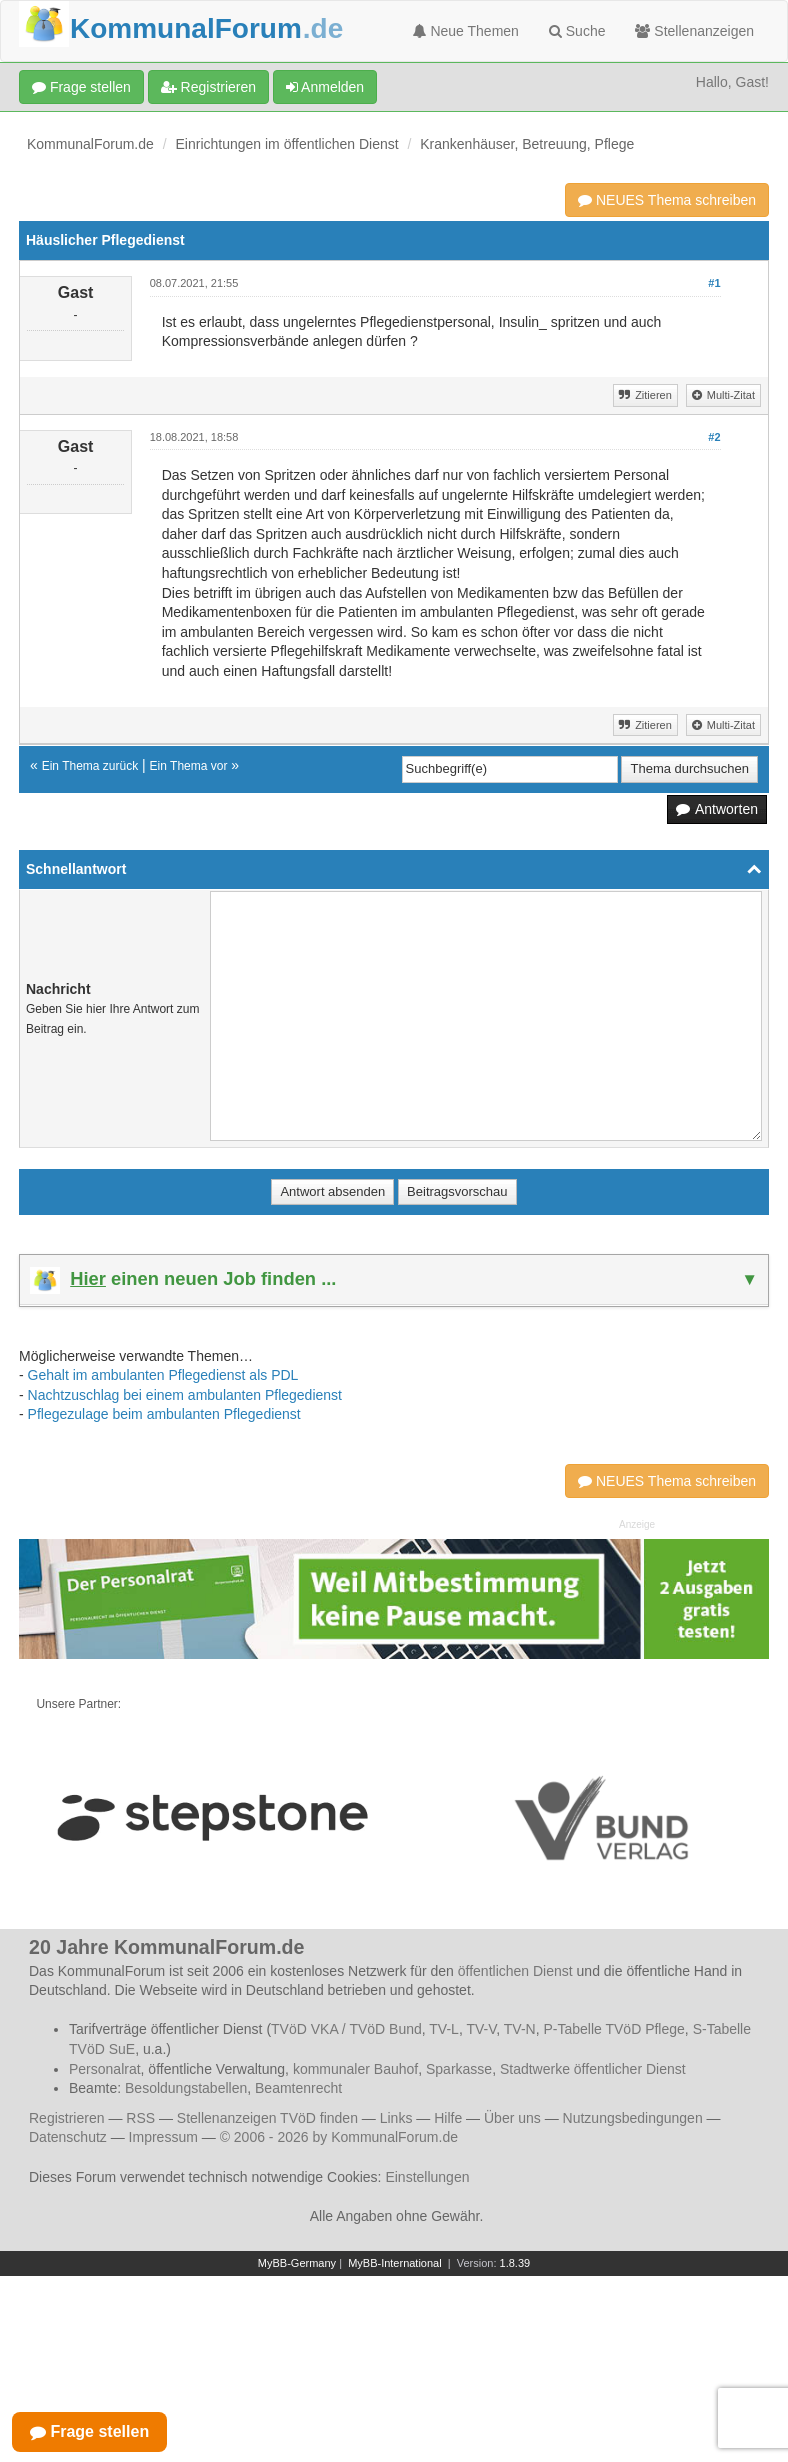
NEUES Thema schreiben (667, 200)
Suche (577, 31)
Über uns (512, 2118)
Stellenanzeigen (694, 31)
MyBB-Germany (297, 2263)
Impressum (163, 2137)
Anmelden (325, 87)
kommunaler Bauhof (355, 2069)
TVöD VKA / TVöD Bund (346, 2029)
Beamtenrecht (298, 2088)
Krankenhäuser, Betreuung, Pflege (527, 144)
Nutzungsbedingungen (633, 2118)
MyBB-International (395, 2263)
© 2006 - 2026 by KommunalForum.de (339, 2137)
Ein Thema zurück (90, 766)
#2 (714, 437)
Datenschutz (68, 2137)
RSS (140, 2118)
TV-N (520, 2029)
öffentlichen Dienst (515, 1971)
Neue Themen (466, 31)
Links (396, 2118)
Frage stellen (81, 87)
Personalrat (105, 2069)
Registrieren (208, 87)
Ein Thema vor (189, 766)
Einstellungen (427, 2177)
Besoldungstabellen (186, 2088)
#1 (714, 283)
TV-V (481, 2029)
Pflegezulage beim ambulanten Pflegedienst (164, 1414)
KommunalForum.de (90, 144)
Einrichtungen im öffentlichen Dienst (287, 144)
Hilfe (448, 2118)
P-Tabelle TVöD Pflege (613, 2029)
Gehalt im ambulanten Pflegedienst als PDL (163, 1375)
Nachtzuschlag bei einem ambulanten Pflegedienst (185, 1395)
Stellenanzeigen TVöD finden (267, 2118)
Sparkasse (459, 2069)
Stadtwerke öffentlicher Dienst (593, 2069)
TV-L (444, 2029)
